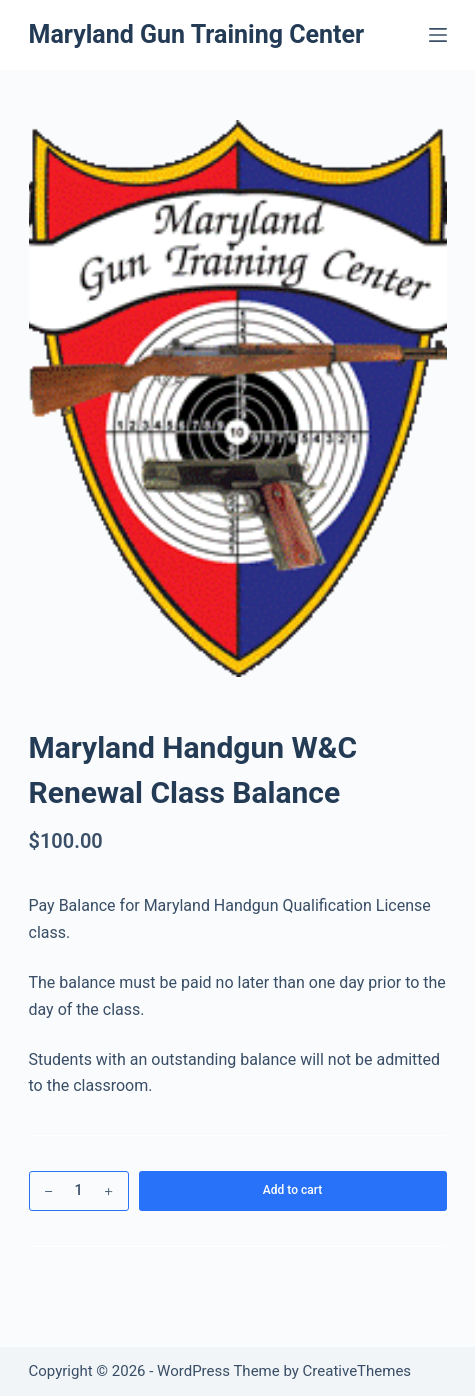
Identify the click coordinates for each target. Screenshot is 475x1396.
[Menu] (438, 35)
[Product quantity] (79, 1191)
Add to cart (292, 1190)
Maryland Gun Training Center (197, 34)
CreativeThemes (357, 1371)
